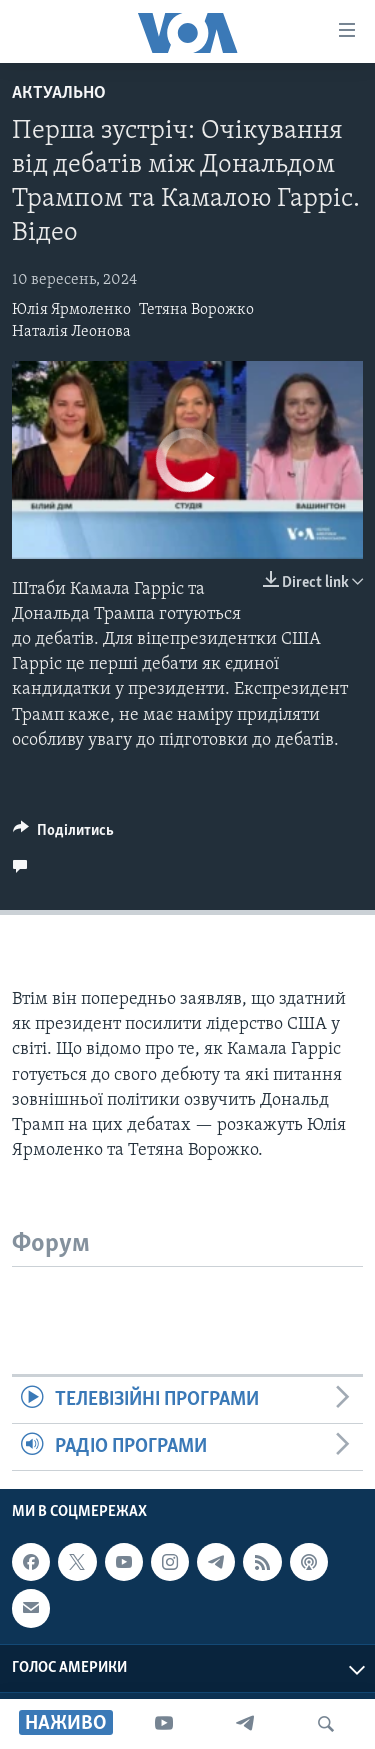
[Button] (63, 835)
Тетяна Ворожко (196, 310)
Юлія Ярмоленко (71, 310)
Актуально (59, 93)
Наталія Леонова (71, 332)
